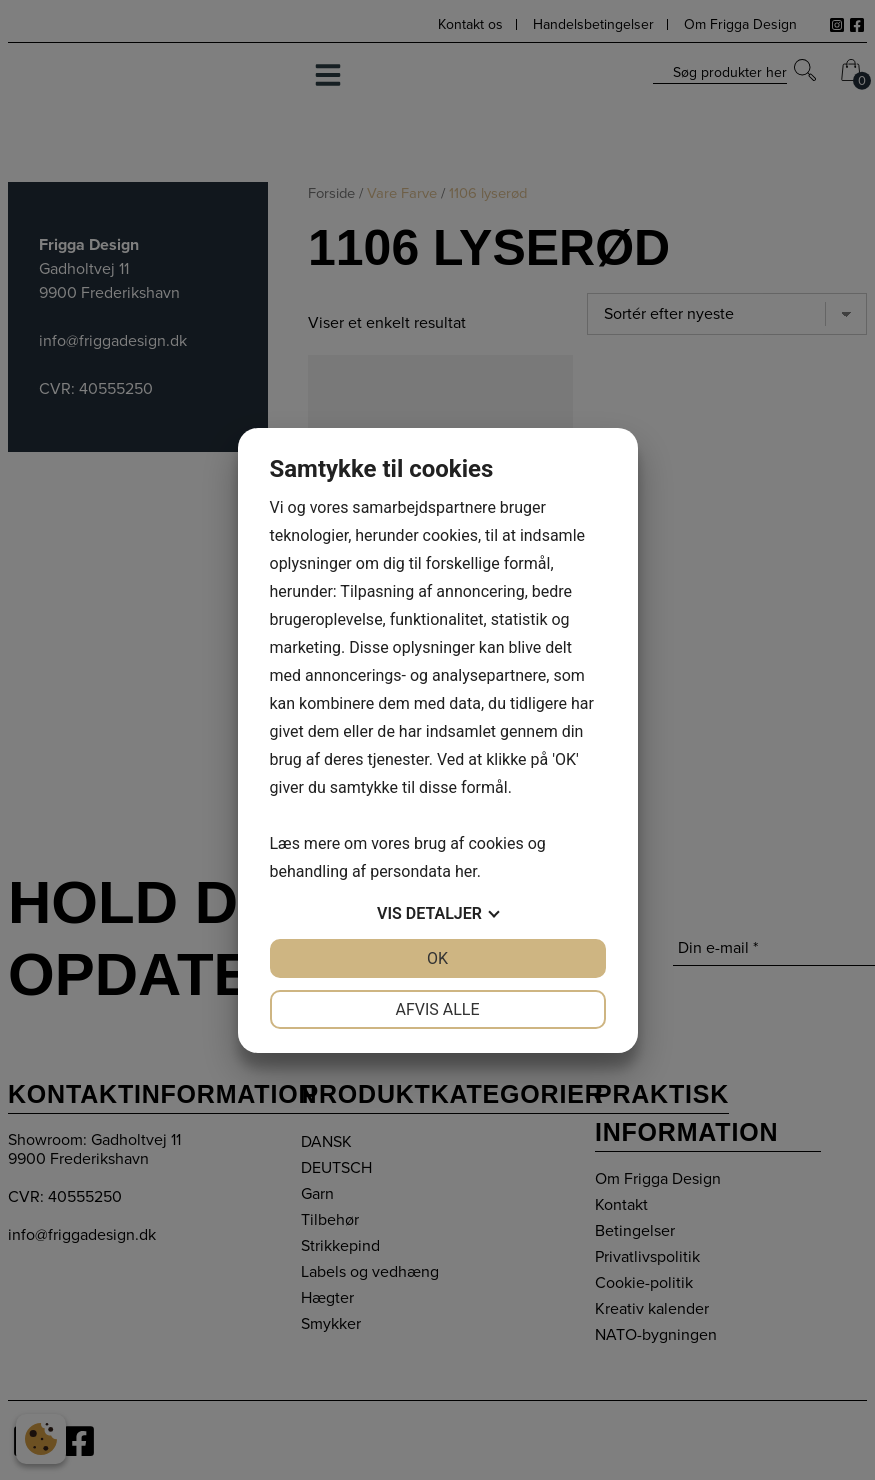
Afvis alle (437, 1009)
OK (437, 958)
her (466, 871)
